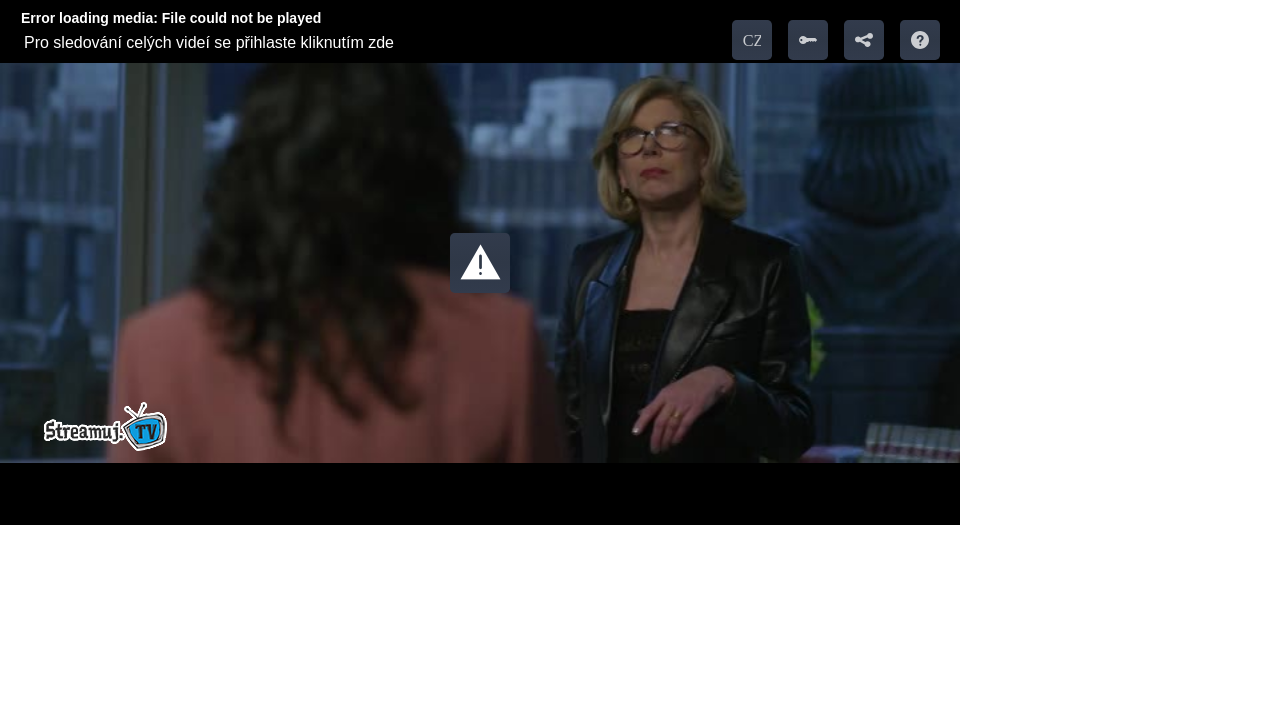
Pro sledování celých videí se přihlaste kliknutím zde (209, 42)
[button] (480, 263)
